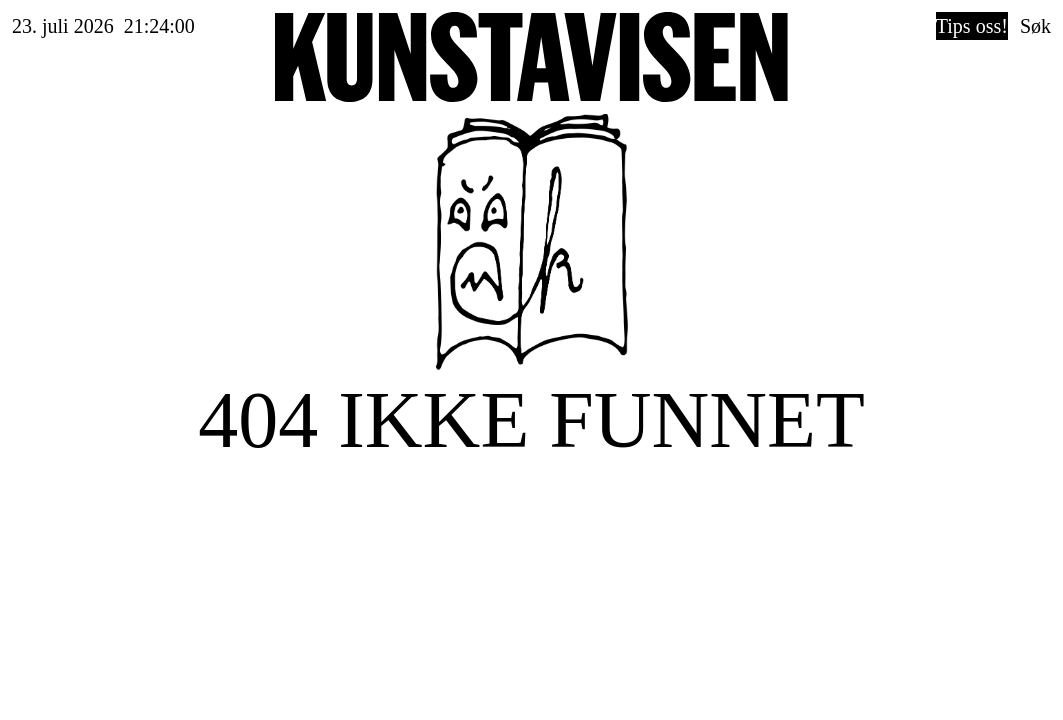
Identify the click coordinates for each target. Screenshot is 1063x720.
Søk (1035, 26)
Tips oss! (972, 26)
